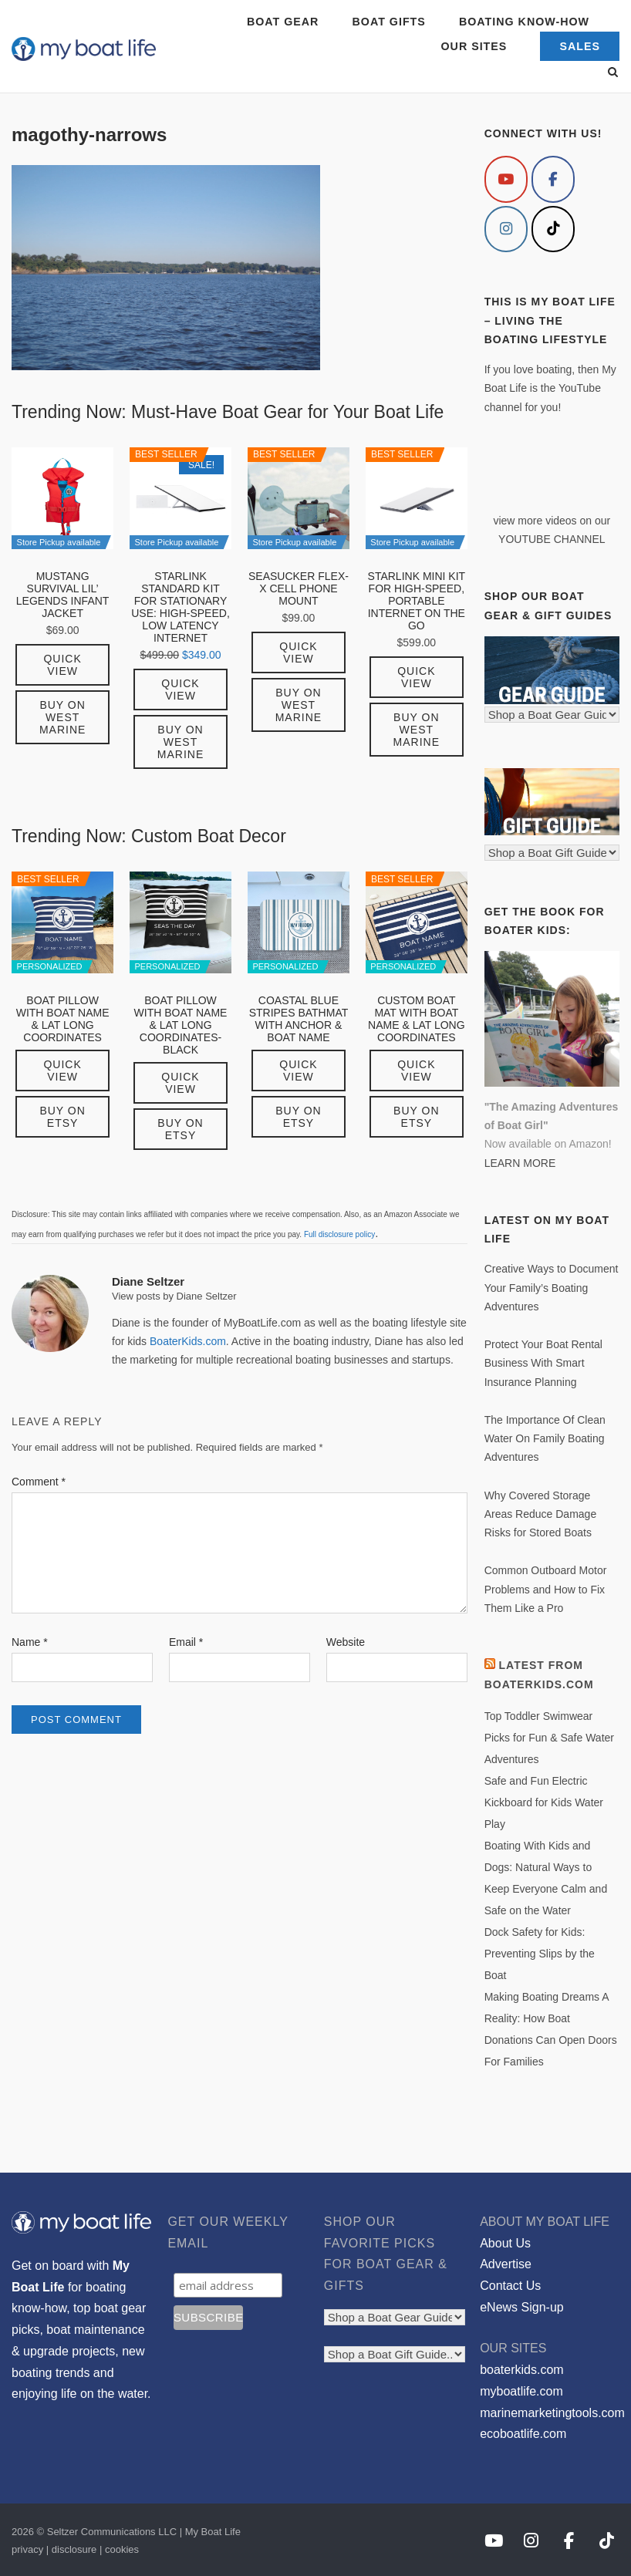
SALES (579, 46)
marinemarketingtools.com (552, 2412)
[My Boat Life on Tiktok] (553, 229)
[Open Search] (612, 72)
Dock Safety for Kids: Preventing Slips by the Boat (539, 1953)
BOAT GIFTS (389, 21)
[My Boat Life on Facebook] (553, 179)
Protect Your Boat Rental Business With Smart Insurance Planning (543, 1363)
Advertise (505, 2264)
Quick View (62, 664)
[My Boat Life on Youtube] (506, 179)
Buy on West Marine (62, 717)
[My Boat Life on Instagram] (506, 229)
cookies (122, 2549)
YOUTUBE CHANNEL (551, 539)
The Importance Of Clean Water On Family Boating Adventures (545, 1439)
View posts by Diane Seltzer (174, 1296)
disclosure (74, 2549)
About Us (505, 2243)
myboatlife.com (521, 2391)
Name (30, 1642)
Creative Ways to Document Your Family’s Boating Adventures (551, 1288)
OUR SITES (474, 46)
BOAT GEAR (283, 21)
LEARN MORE (520, 1163)
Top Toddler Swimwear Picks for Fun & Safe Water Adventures (549, 1737)
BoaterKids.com (188, 1341)
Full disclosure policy (339, 1234)
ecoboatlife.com (523, 2433)
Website (345, 1642)
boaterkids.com (522, 2369)
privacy (27, 2549)
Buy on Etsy (62, 1116)
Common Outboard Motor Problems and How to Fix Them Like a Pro (545, 1589)
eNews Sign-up (522, 2307)
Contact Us (510, 2285)
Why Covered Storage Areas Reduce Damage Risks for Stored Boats (540, 1514)
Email (186, 1642)
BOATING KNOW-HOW (524, 21)
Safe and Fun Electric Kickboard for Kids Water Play (543, 1802)
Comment (39, 1481)
